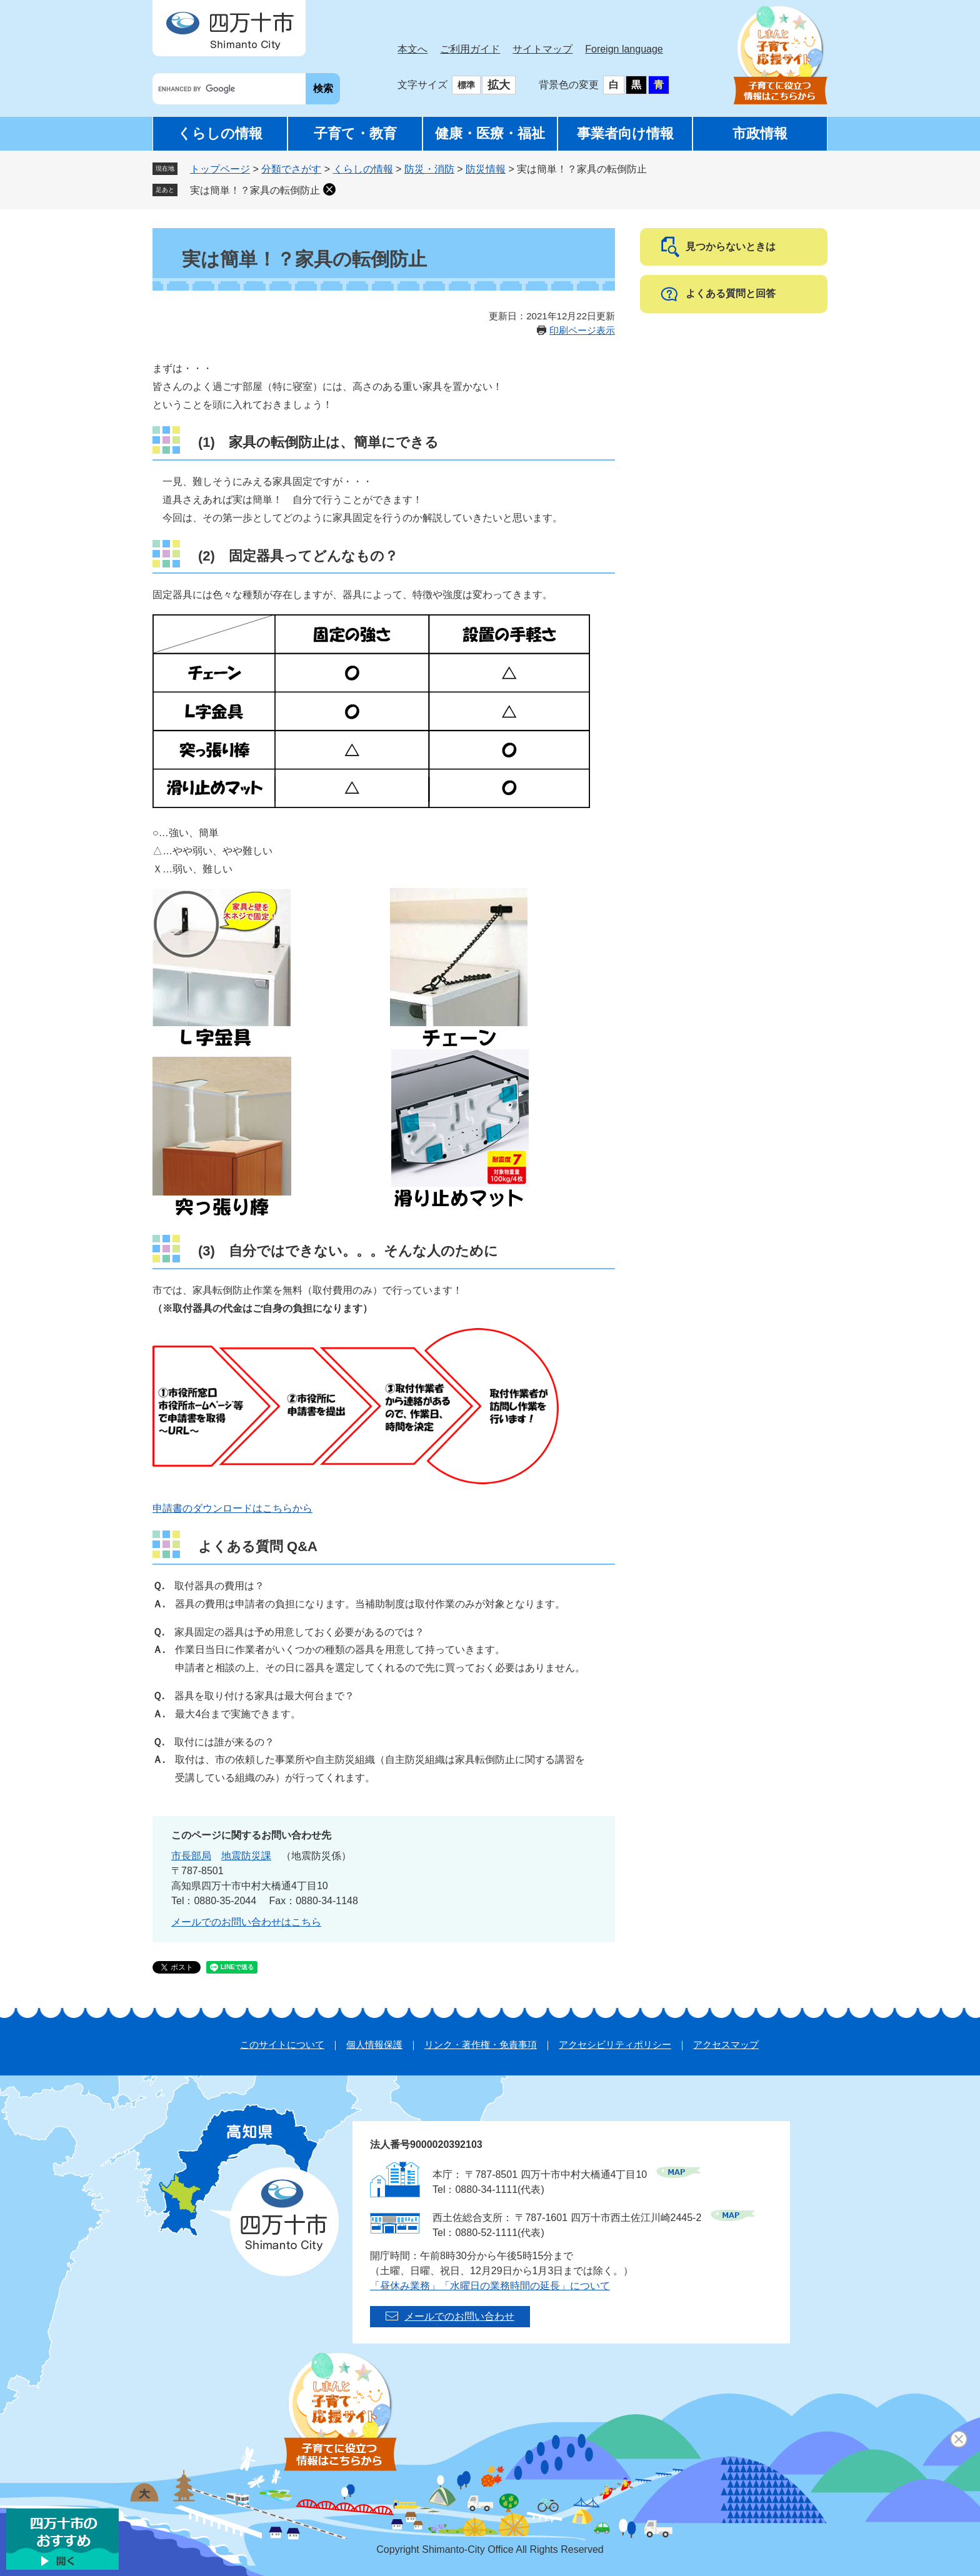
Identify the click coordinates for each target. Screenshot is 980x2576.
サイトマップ (542, 49)
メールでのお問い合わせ (459, 2316)
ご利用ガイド (470, 49)
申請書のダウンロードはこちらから (232, 1508)
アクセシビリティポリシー (615, 2044)
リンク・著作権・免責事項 (480, 2044)
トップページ (220, 169)
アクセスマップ (726, 2044)
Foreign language (624, 49)
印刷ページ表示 (582, 330)
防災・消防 (429, 169)
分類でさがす (291, 169)
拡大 (499, 85)
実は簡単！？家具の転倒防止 (255, 190)
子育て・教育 (355, 133)
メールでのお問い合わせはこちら (246, 1922)
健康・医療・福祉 (490, 133)
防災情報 (486, 169)
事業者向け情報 (625, 133)
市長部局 (191, 1855)
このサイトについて (282, 2044)
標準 (466, 85)
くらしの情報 (220, 133)
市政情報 (760, 133)
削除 (329, 189)
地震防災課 (246, 1855)
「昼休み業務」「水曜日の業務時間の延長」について (490, 2285)
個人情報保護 (374, 2044)
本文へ (413, 49)
